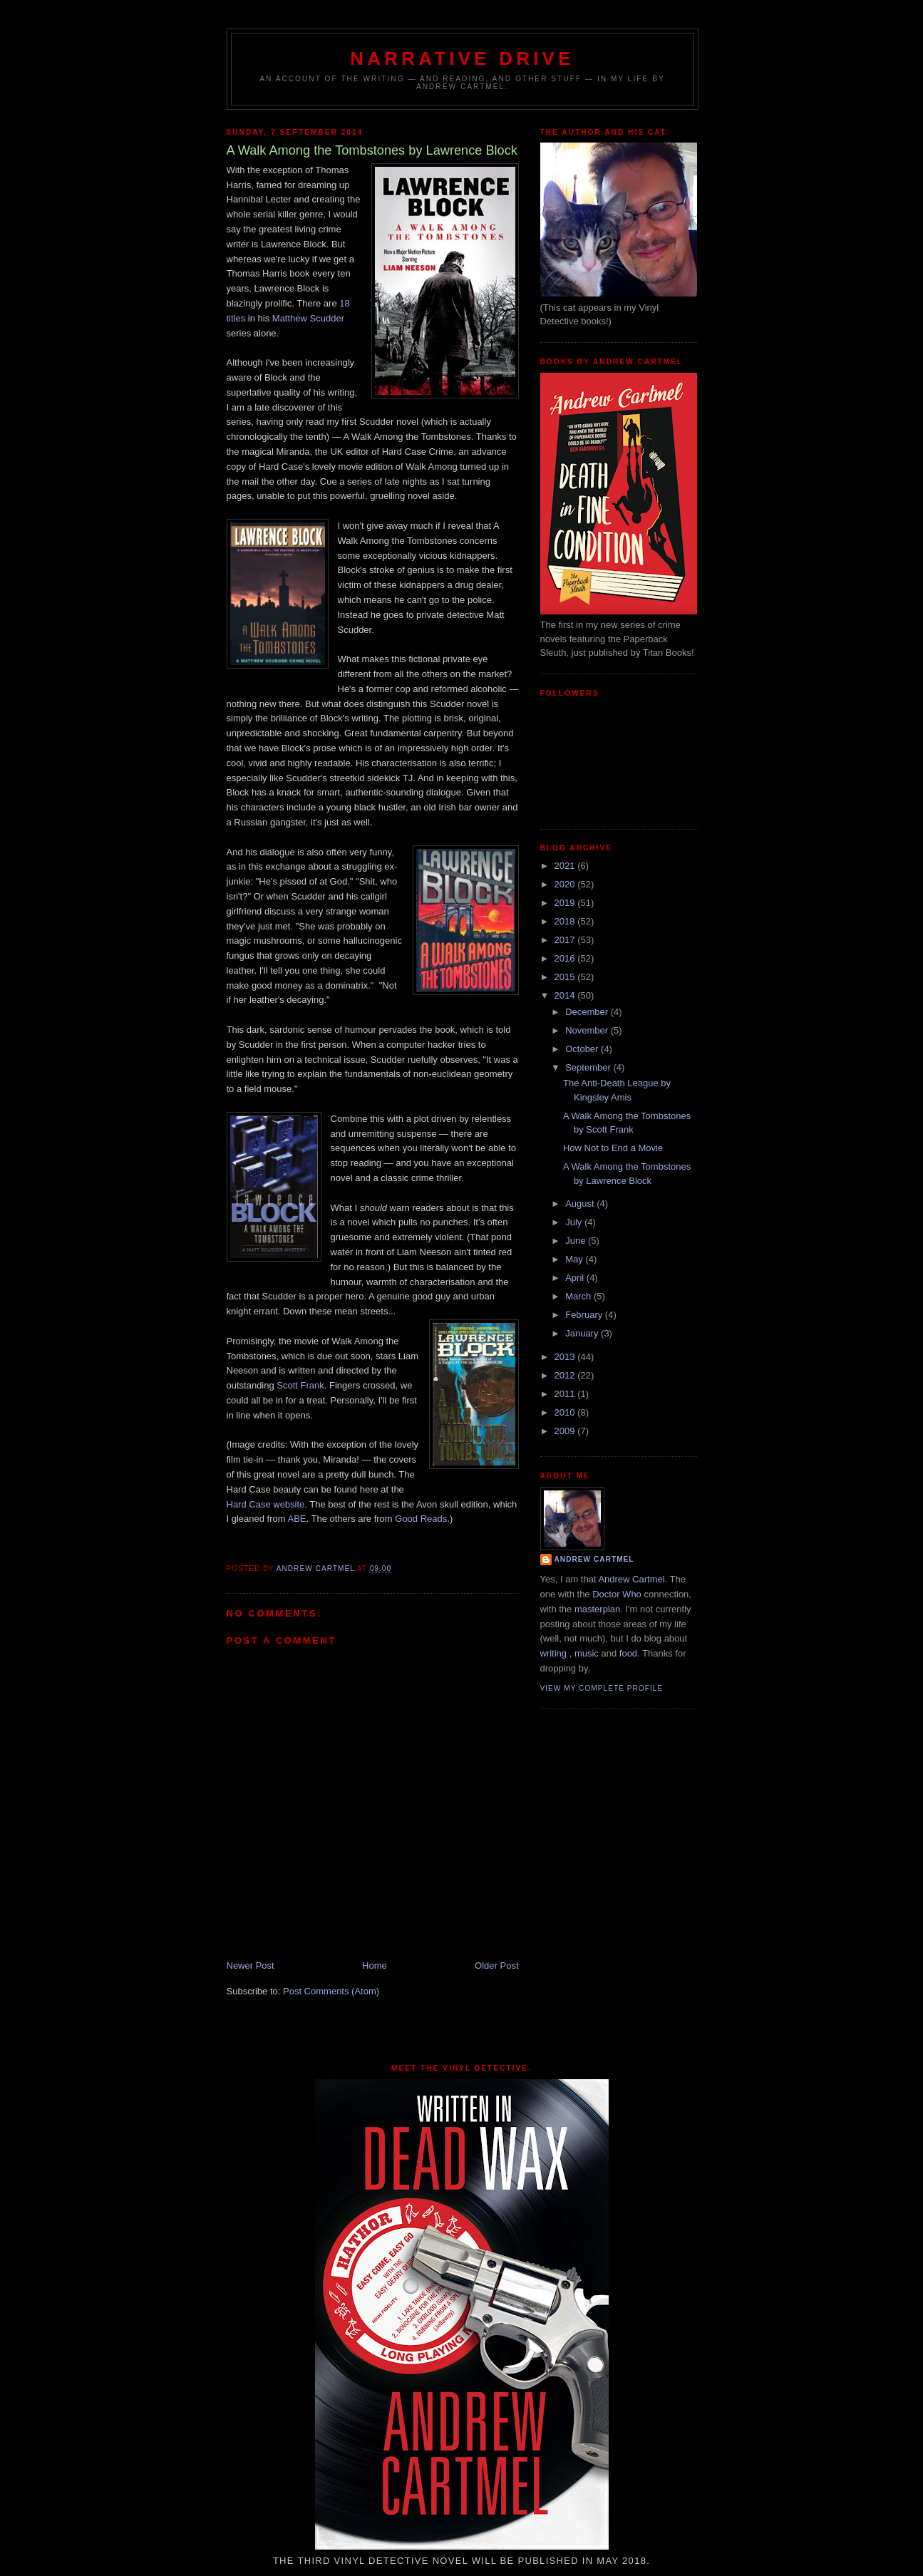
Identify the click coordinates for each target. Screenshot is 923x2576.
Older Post (496, 1965)
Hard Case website (266, 1504)
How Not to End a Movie (613, 1148)
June (576, 1240)
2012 (566, 1375)
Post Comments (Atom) (331, 1991)
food (628, 1653)
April (576, 1277)
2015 (566, 977)
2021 (566, 865)
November (588, 1030)
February (585, 1314)
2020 (566, 884)
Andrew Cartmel (594, 1559)
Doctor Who (616, 1594)
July (574, 1222)
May (575, 1259)
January (583, 1333)
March (579, 1296)
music (586, 1653)
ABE (297, 1518)
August (581, 1203)
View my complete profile (602, 1688)
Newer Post (250, 1965)
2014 (566, 995)
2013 (566, 1356)
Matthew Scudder (308, 318)
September (589, 1067)
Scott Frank (300, 1385)
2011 (566, 1394)
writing (553, 1653)
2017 (566, 939)
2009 (566, 1431)
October (583, 1049)
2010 (566, 1412)
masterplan (597, 1609)
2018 (566, 921)
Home (374, 1965)
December (588, 1011)
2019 (566, 902)
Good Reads (421, 1518)
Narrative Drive (462, 58)
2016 (566, 958)
